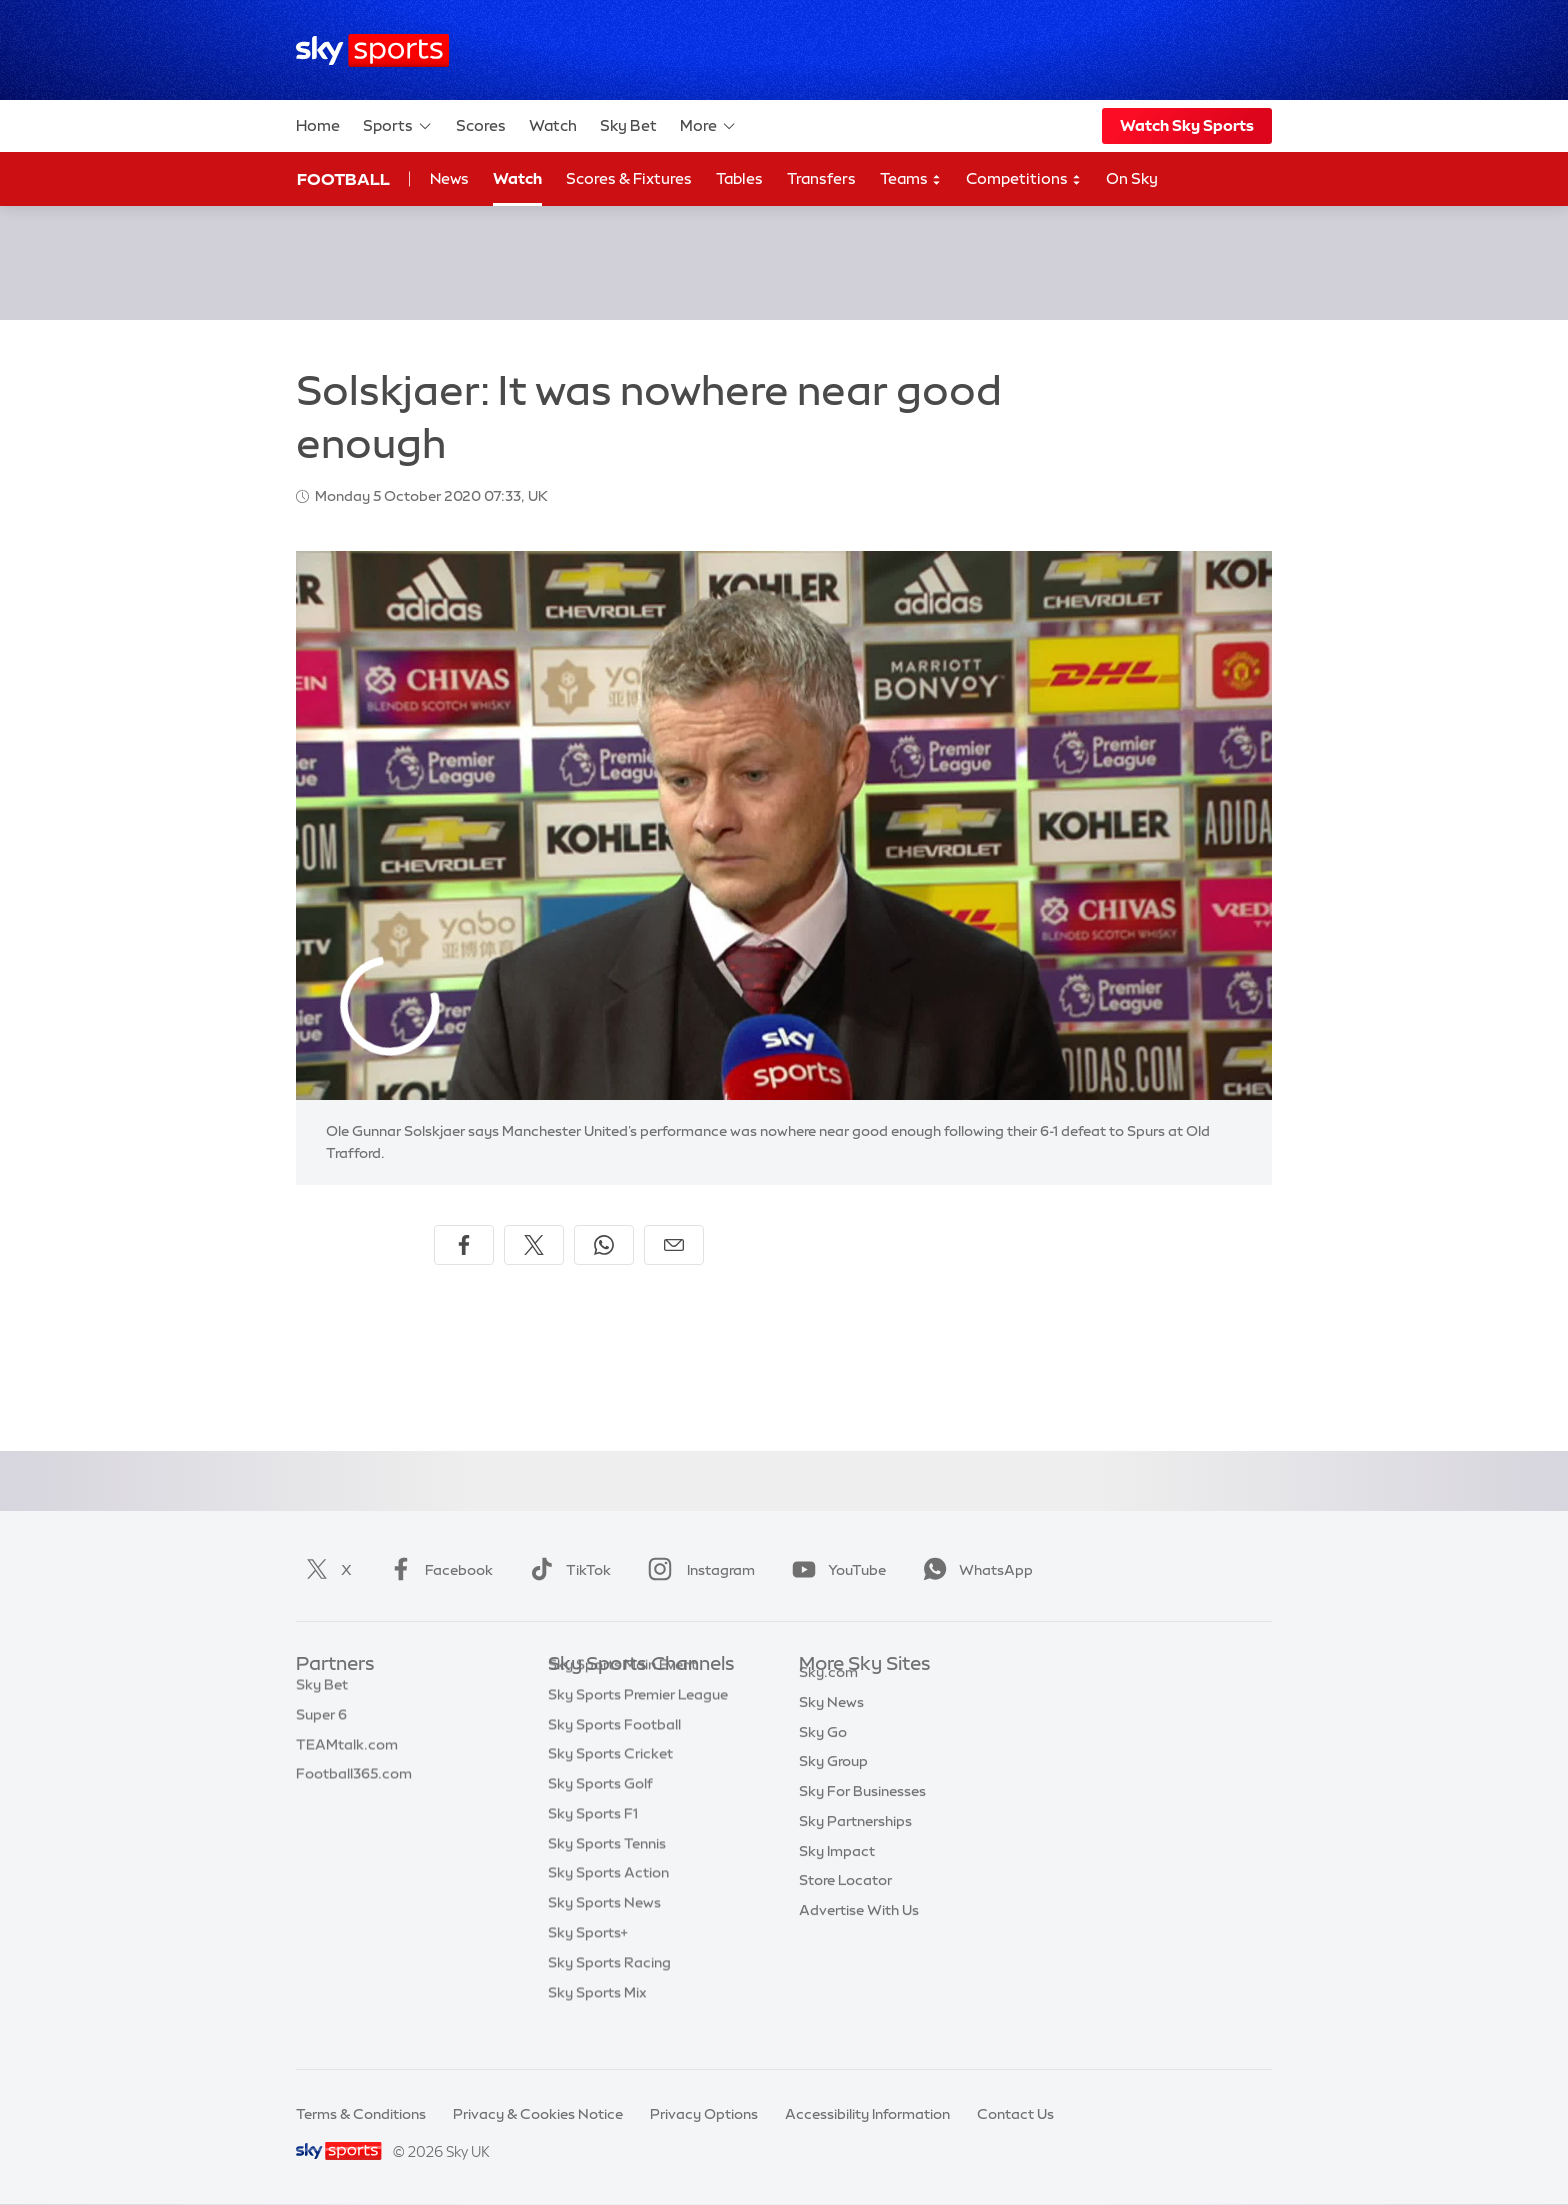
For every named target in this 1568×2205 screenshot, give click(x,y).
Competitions (1024, 179)
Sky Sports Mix (597, 2023)
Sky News (831, 1725)
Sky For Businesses (862, 1814)
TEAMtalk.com (347, 1755)
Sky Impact (837, 1874)
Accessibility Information (867, 2114)
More (708, 126)
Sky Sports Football (614, 1755)
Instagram (697, 1570)
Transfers (821, 178)
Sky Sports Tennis (607, 1874)
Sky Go (823, 1755)
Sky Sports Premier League (638, 1725)
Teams (911, 179)
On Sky (1132, 178)
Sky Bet (628, 125)
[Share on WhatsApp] (604, 1245)
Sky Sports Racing (609, 1993)
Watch (553, 125)
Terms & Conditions (361, 2114)
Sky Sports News (604, 1933)
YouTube (835, 1570)
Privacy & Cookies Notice (538, 2114)
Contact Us (1015, 2114)
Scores (481, 125)
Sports (398, 126)
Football (343, 179)
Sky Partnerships (855, 1844)
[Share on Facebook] (464, 1245)
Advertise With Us (859, 1933)
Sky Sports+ (588, 1963)
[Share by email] (674, 1245)
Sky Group (833, 1784)
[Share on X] (534, 1245)
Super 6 (321, 1725)
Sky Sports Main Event (622, 1695)
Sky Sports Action (608, 1903)
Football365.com (354, 1784)
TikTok (566, 1570)
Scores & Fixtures (629, 178)
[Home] (372, 50)
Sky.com (828, 1695)
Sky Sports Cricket (610, 1784)
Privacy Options (704, 2114)
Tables (739, 178)
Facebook (437, 1570)
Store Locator (845, 1903)
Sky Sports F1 (593, 1844)
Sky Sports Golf (600, 1814)
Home (318, 125)
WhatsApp (974, 1570)
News (449, 178)
